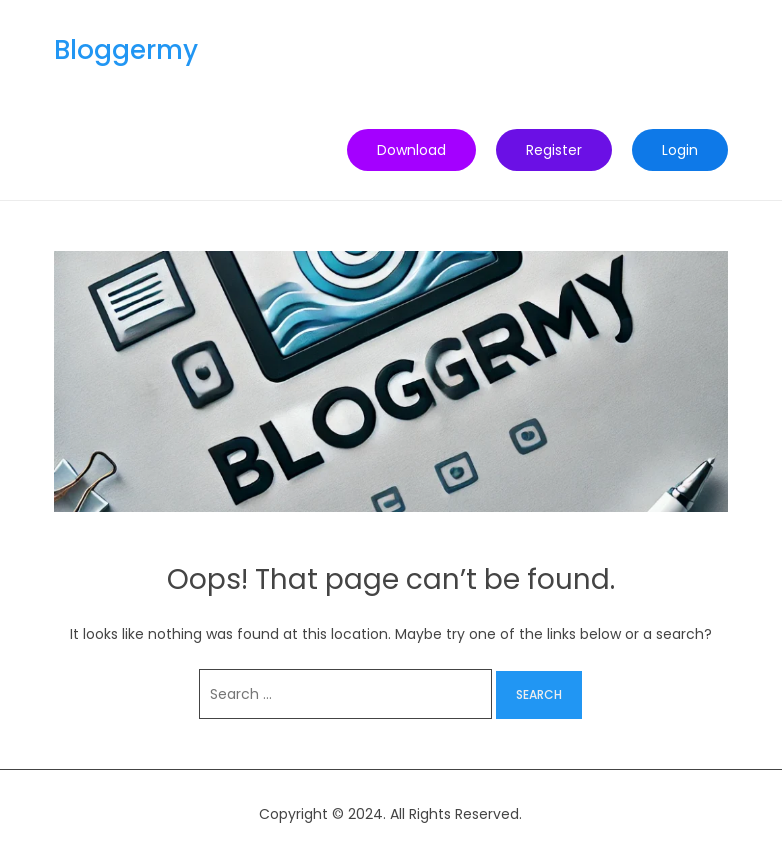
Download (411, 150)
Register (554, 150)
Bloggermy (126, 50)
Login (680, 150)
